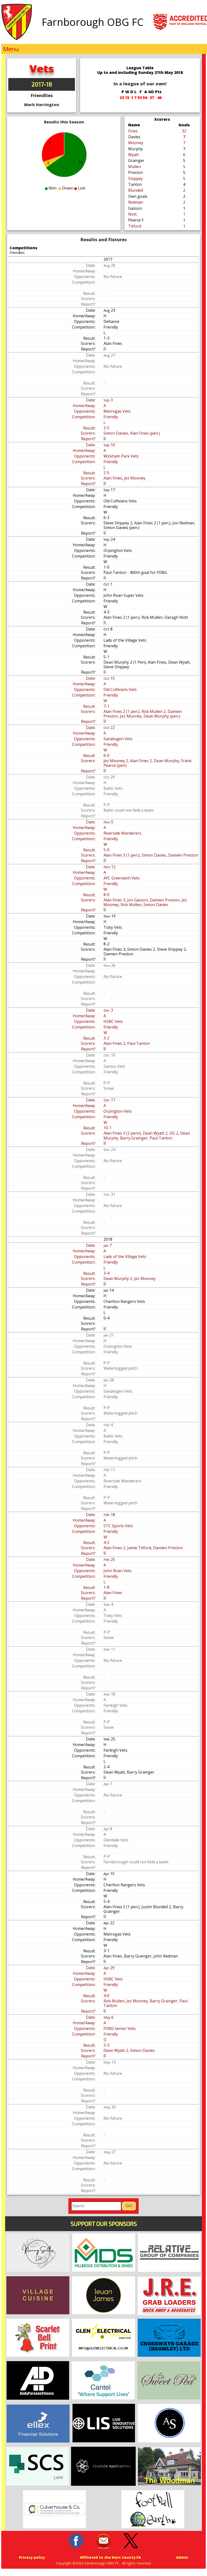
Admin (182, 2557)
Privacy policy (32, 2557)
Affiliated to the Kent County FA (110, 2557)
